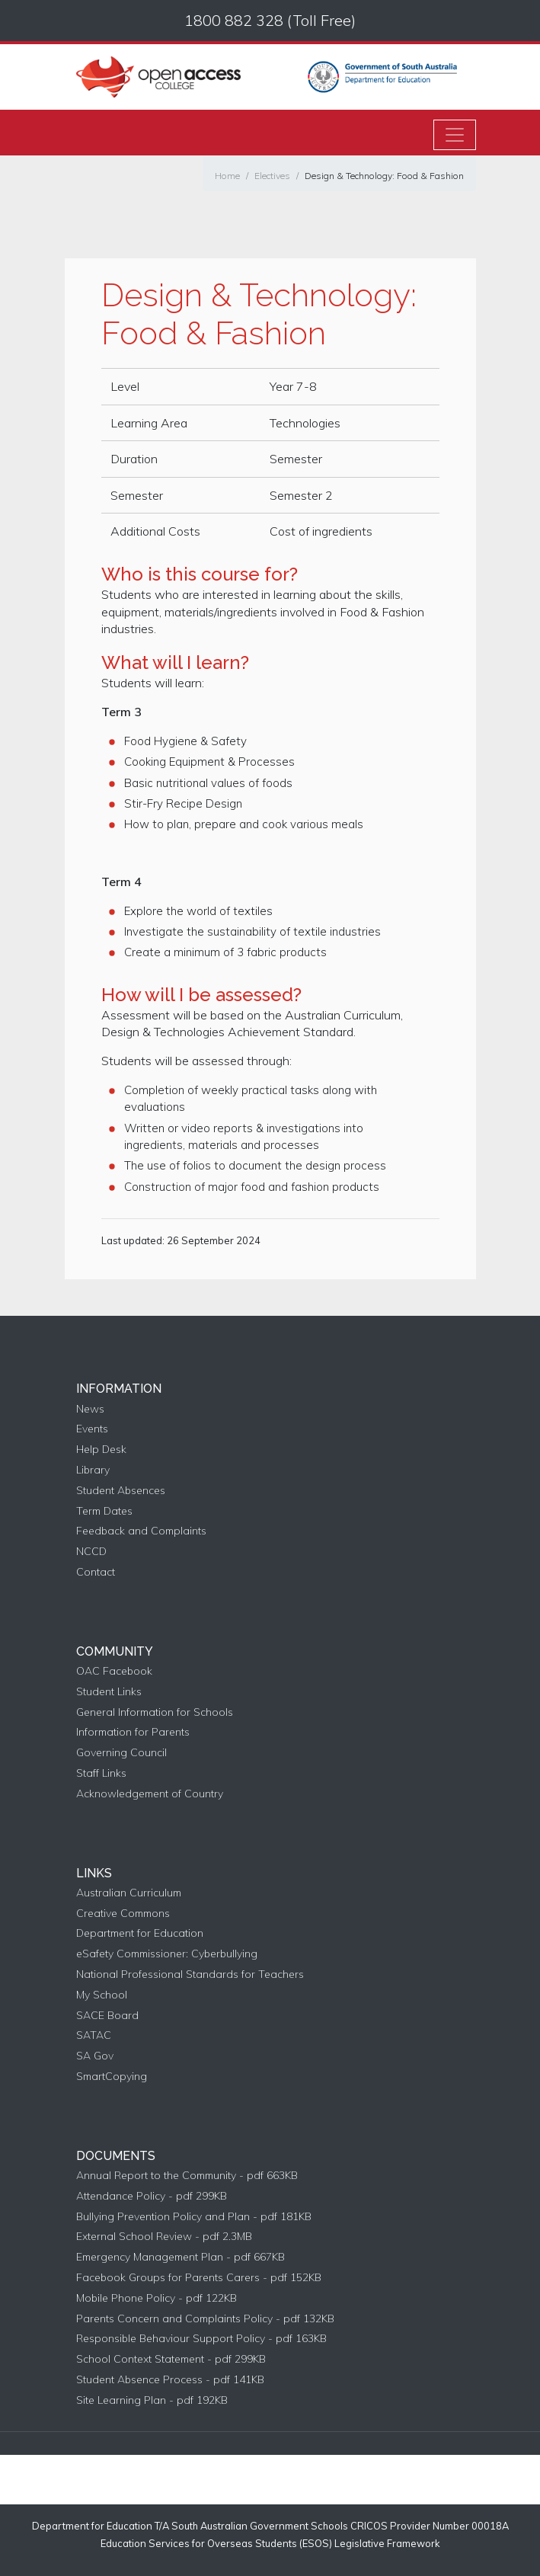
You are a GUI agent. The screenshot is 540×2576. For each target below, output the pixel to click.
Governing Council (121, 1752)
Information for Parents (133, 1732)
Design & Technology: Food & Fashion (384, 175)
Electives (272, 175)
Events (92, 1428)
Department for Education (139, 1933)
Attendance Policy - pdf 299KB (151, 2196)
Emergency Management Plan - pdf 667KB (180, 2257)
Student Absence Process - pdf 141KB (170, 2379)
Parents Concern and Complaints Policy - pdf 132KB (205, 2318)
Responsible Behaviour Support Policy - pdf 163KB (201, 2338)
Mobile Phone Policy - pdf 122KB (156, 2298)
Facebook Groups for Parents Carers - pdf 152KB (198, 2277)
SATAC (93, 2035)
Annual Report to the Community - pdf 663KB (187, 2175)
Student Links (109, 1691)
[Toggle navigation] (454, 135)
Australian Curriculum (128, 1892)
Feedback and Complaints (141, 1531)
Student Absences (120, 1490)
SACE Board (107, 2015)
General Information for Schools (154, 1712)
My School (101, 1995)
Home (227, 175)
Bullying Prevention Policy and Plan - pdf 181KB (194, 2216)
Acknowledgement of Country (149, 1793)
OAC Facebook (114, 1671)
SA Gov (94, 2056)
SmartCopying (111, 2076)
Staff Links (101, 1773)
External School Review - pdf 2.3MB (164, 2236)
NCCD (91, 1551)
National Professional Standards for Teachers (190, 1974)
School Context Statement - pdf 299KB (171, 2359)
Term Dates (104, 1511)
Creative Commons (123, 1913)
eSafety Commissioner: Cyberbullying (166, 1953)
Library (93, 1470)
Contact (95, 1572)
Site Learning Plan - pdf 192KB (152, 2400)
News (90, 1409)
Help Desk (101, 1449)
